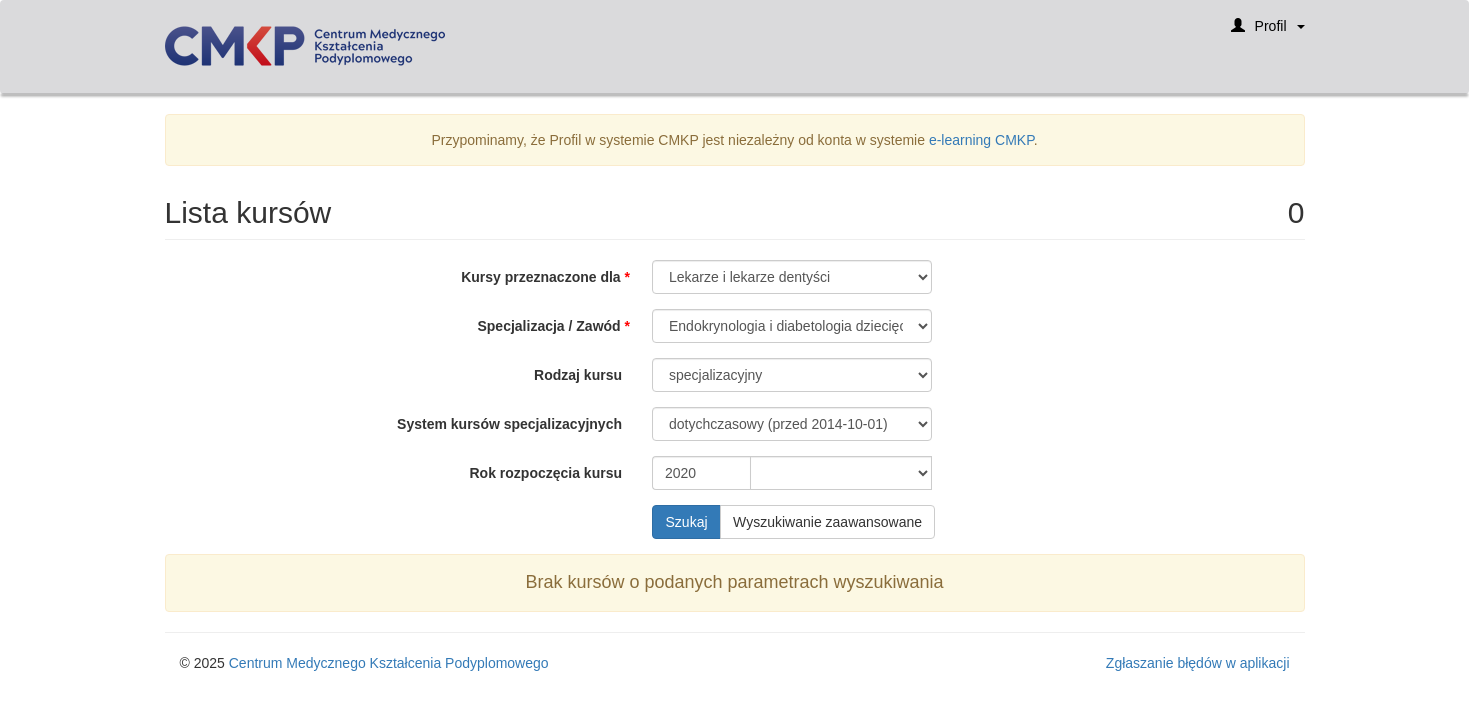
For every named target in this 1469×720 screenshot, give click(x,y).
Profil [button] (1268, 32)
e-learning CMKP (981, 140)
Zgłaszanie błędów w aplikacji (1198, 663)
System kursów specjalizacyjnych (509, 424)
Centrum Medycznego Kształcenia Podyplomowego (389, 663)
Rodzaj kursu (578, 375)
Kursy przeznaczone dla (541, 277)
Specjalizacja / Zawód (548, 326)
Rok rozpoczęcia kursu (546, 473)
